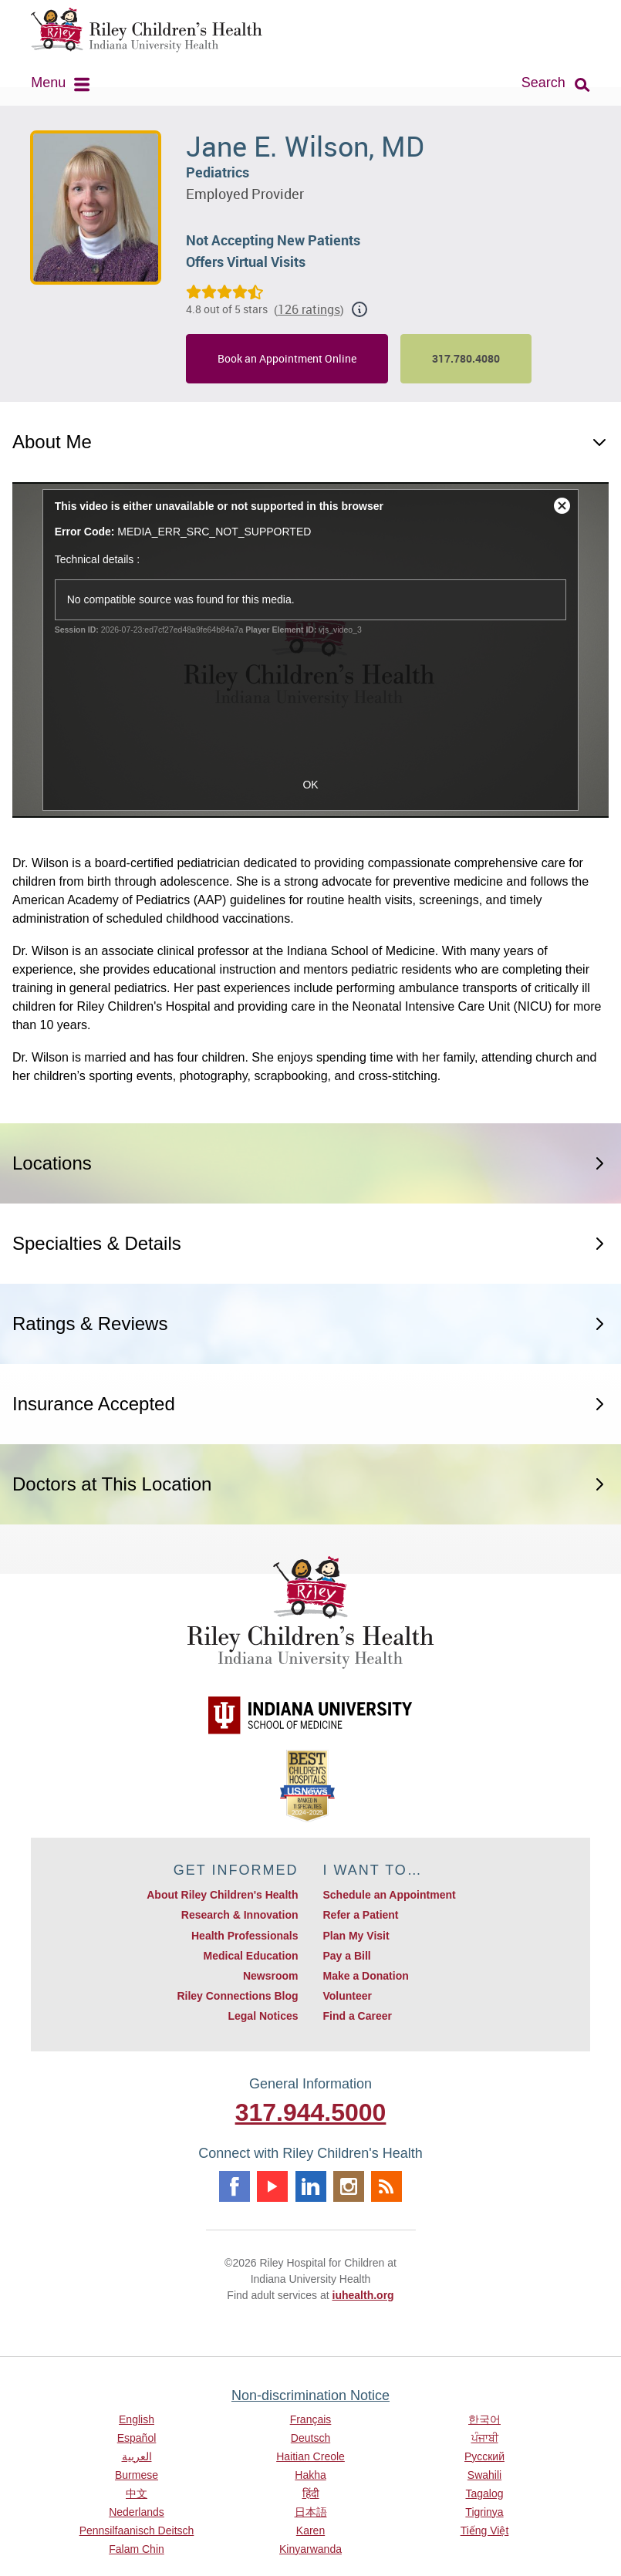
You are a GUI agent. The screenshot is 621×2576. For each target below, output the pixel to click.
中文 (136, 2493)
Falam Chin (136, 2549)
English (136, 2419)
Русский (484, 2456)
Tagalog (484, 2493)
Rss (386, 2186)
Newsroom (271, 1976)
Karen (310, 2530)
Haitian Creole (310, 2456)
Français (311, 2419)
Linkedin (310, 2186)
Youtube (272, 2186)
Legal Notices (263, 2016)
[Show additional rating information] (359, 309)
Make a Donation (366, 1976)
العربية (137, 2456)
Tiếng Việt (485, 2530)
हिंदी (310, 2493)
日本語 (311, 2512)
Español (137, 2438)
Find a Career (357, 2016)
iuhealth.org (363, 2295)
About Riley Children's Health (222, 1895)
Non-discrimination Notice (310, 2395)
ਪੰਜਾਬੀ (484, 2438)
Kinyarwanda (310, 2549)
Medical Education (251, 1956)
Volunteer (348, 1996)
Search (543, 82)
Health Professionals (245, 1935)
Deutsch (310, 2438)
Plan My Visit (356, 1935)
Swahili (484, 2475)
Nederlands (136, 2512)
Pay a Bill (347, 1956)
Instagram (348, 2186)
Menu (48, 82)
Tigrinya (484, 2512)
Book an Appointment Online (287, 358)
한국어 (484, 2419)
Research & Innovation (240, 1915)
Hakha (310, 2475)
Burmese (136, 2475)
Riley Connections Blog (237, 1996)
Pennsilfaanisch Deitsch (136, 2530)
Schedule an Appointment (389, 1895)
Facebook (234, 2186)
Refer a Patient (361, 1915)
